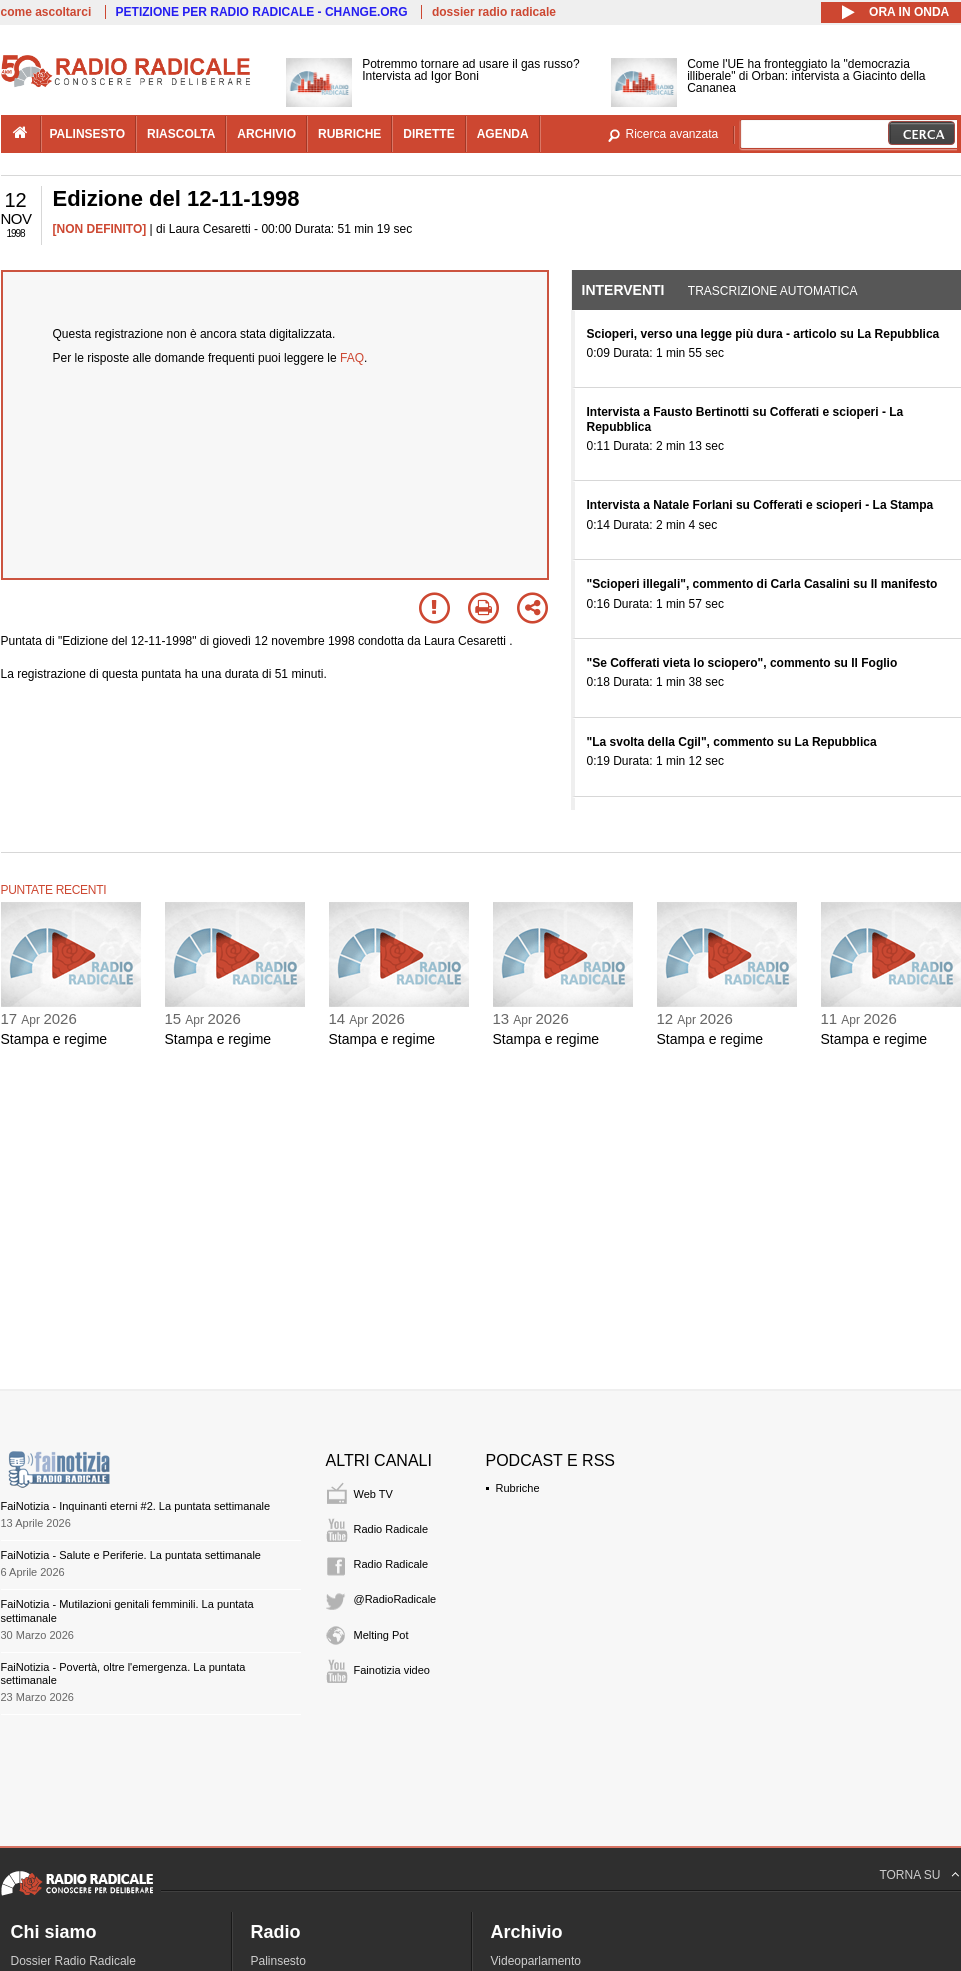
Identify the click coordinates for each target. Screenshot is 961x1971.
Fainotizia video (392, 1670)
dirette (428, 134)
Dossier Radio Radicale (73, 1961)
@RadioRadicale (395, 1599)
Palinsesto (278, 1961)
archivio (266, 134)
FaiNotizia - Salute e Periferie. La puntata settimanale (131, 1555)
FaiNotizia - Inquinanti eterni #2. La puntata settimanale (136, 1506)
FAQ (352, 358)
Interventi (623, 290)
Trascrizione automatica (773, 291)
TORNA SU (909, 1875)
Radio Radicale (391, 1529)
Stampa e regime (54, 1039)
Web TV (373, 1494)
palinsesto (88, 134)
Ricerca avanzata (672, 134)
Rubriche (518, 1488)
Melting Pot (381, 1635)
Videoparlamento (536, 1961)
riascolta (181, 134)
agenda (503, 134)
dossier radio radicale (494, 12)
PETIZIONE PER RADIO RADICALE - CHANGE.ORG (262, 12)
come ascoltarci (46, 12)
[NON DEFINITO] (100, 229)
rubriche (349, 134)
